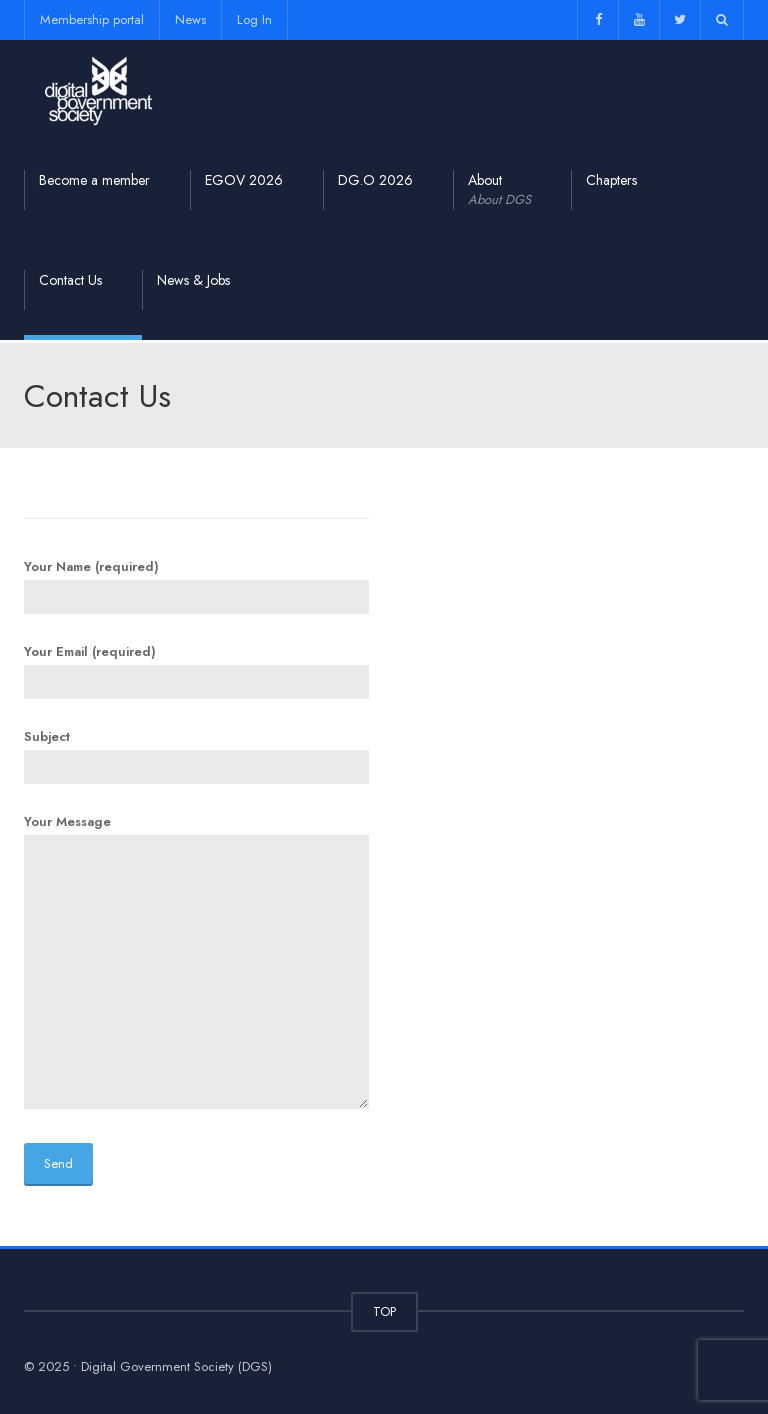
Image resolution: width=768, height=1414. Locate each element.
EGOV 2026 (244, 180)
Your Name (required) (196, 582)
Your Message (196, 963)
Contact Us (70, 280)
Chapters (611, 180)
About (499, 190)
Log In (254, 19)
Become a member (94, 180)
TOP (384, 1311)
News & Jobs (193, 280)
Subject (196, 752)
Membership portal (92, 19)
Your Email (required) (196, 667)
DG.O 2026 (375, 180)
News (190, 19)
